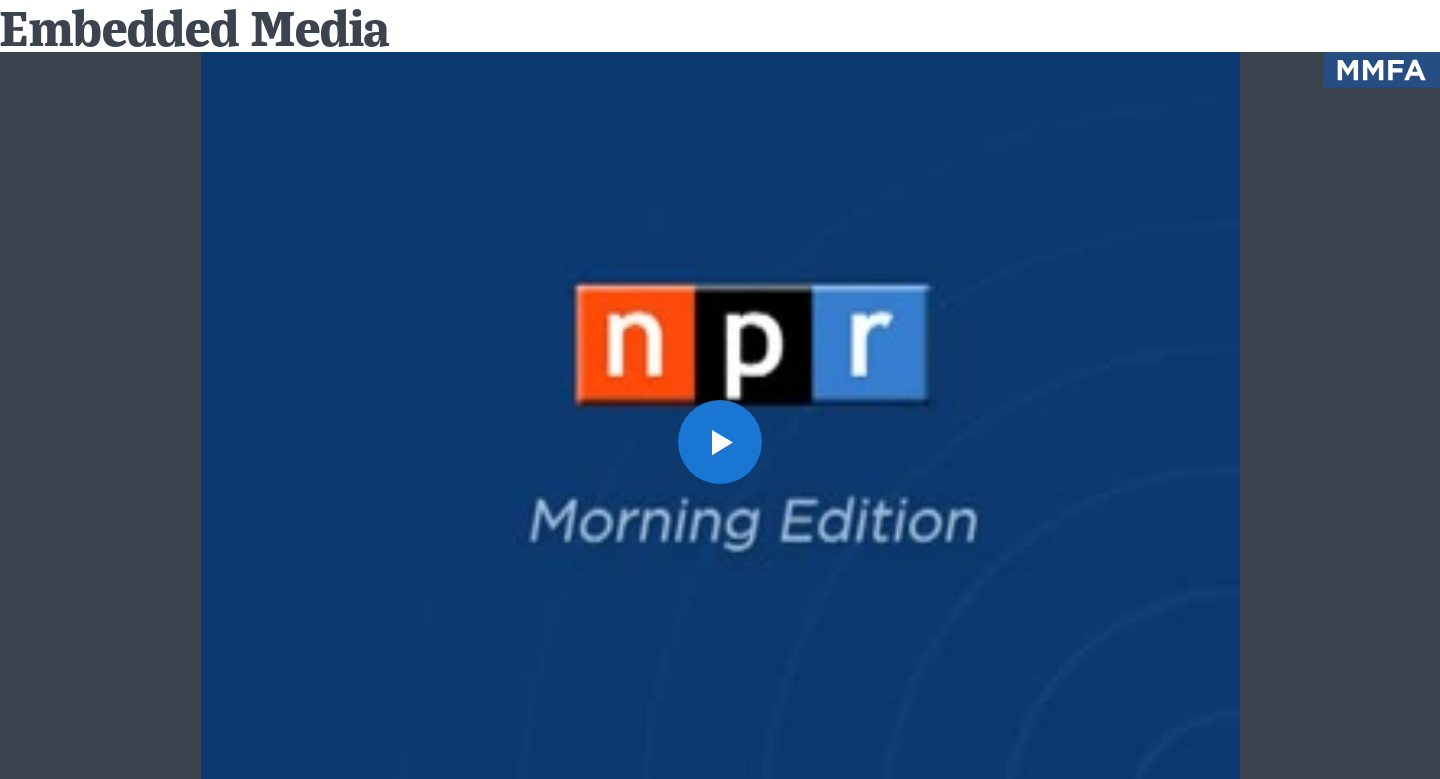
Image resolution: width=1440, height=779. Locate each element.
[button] (720, 442)
